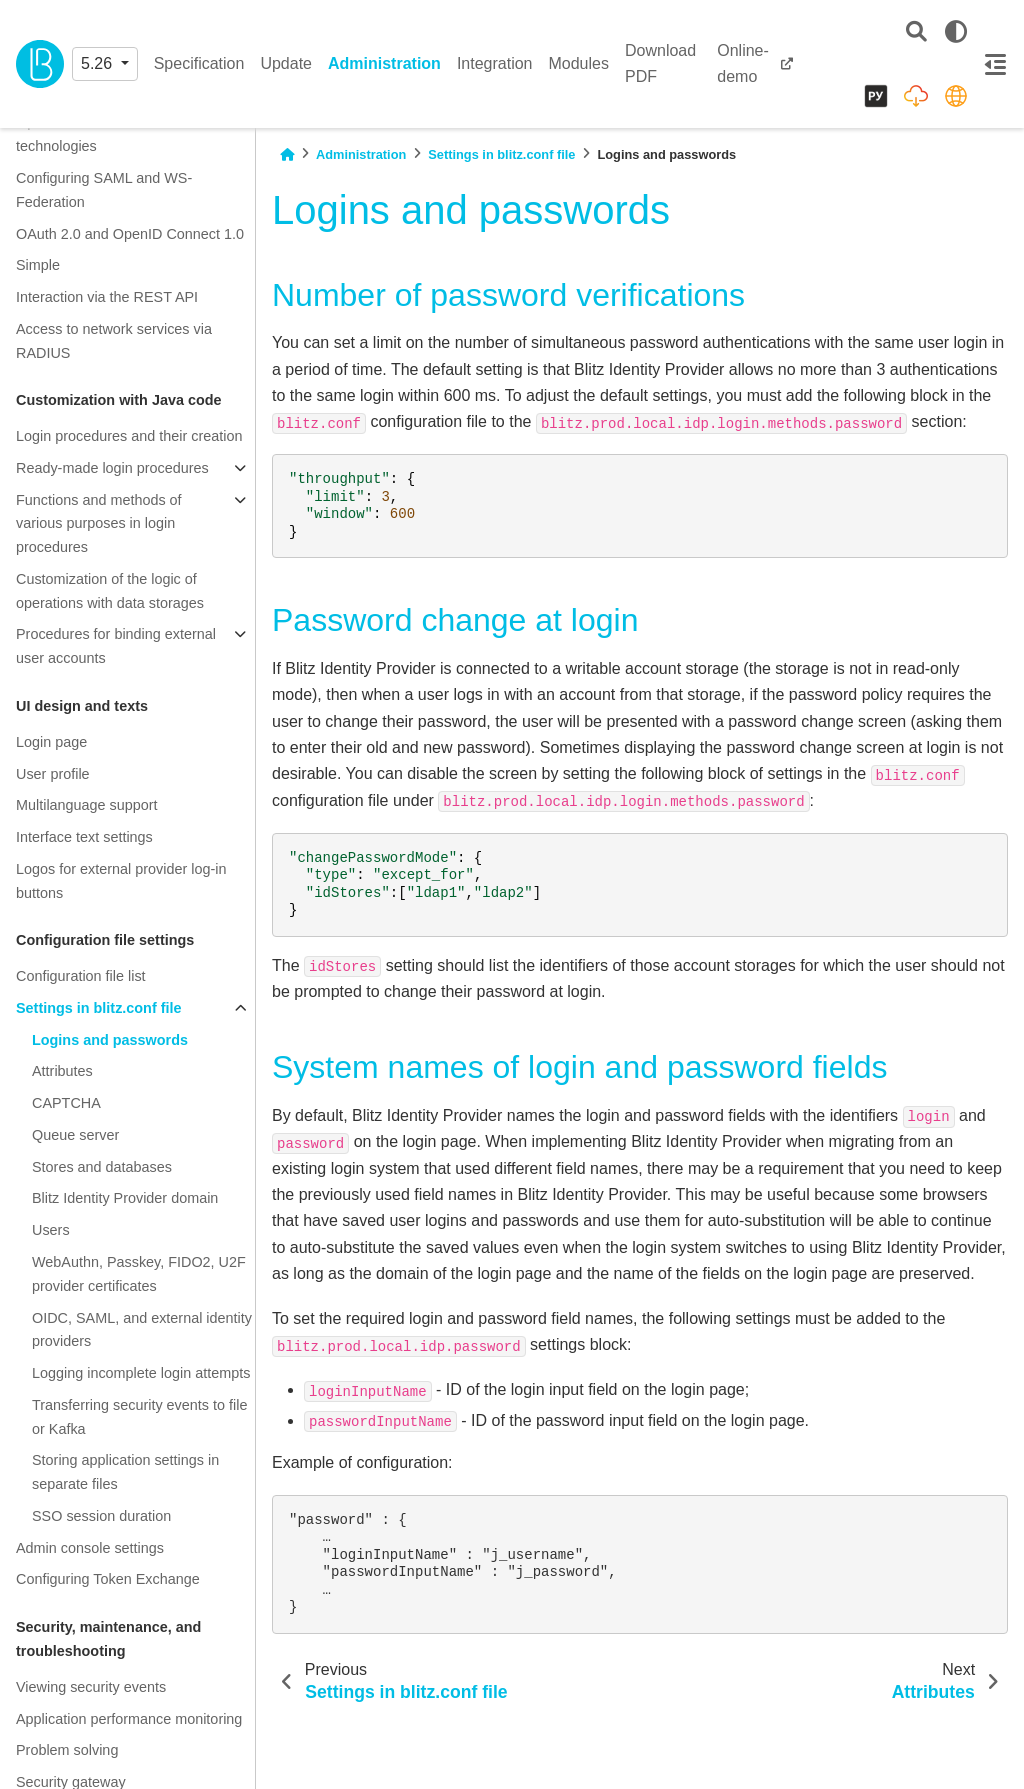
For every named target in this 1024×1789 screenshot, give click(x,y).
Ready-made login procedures (112, 468)
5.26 (99, 63)
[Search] (916, 32)
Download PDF (660, 63)
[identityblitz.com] (956, 96)
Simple (38, 265)
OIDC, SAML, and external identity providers (142, 1330)
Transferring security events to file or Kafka (139, 1417)
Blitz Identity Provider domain (125, 1198)
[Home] (287, 154)
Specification (199, 63)
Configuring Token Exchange (108, 1579)
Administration (384, 63)
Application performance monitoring (129, 1719)
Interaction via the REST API (107, 297)
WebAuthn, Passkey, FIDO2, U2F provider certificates (139, 1274)
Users (51, 1230)
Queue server (75, 1135)
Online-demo (743, 63)
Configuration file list (81, 976)
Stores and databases (102, 1167)
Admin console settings (90, 1548)
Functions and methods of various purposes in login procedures (99, 524)
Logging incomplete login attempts (141, 1373)
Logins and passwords (110, 1040)
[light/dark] (956, 32)
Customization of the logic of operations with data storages (110, 591)
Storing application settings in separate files (125, 1472)
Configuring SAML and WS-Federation (104, 190)
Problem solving (67, 1750)
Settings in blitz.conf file (99, 1008)
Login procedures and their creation (129, 436)
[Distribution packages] (916, 96)
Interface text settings (84, 837)
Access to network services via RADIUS (114, 341)
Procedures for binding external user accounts (116, 646)
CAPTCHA (66, 1103)
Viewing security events (91, 1687)
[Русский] (876, 96)
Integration (495, 63)
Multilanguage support (87, 805)
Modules (578, 63)
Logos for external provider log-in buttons (121, 881)
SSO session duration (101, 1516)
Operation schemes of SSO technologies (103, 134)
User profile (53, 774)
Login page (51, 742)
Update (286, 63)
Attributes (62, 1071)
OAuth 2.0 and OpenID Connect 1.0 (130, 234)
